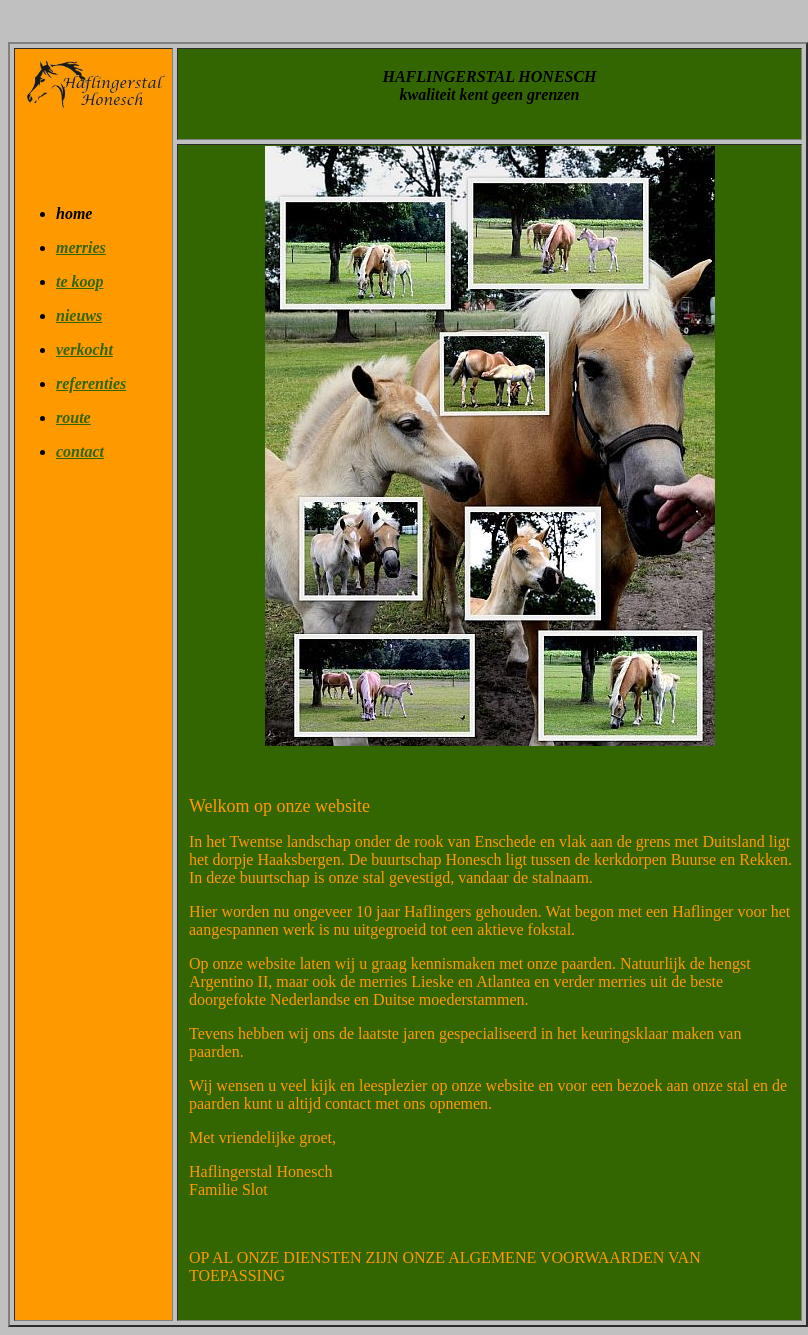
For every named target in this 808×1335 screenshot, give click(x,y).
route (73, 417)
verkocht (84, 349)
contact (80, 451)
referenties (91, 383)
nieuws (79, 315)
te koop (80, 281)
